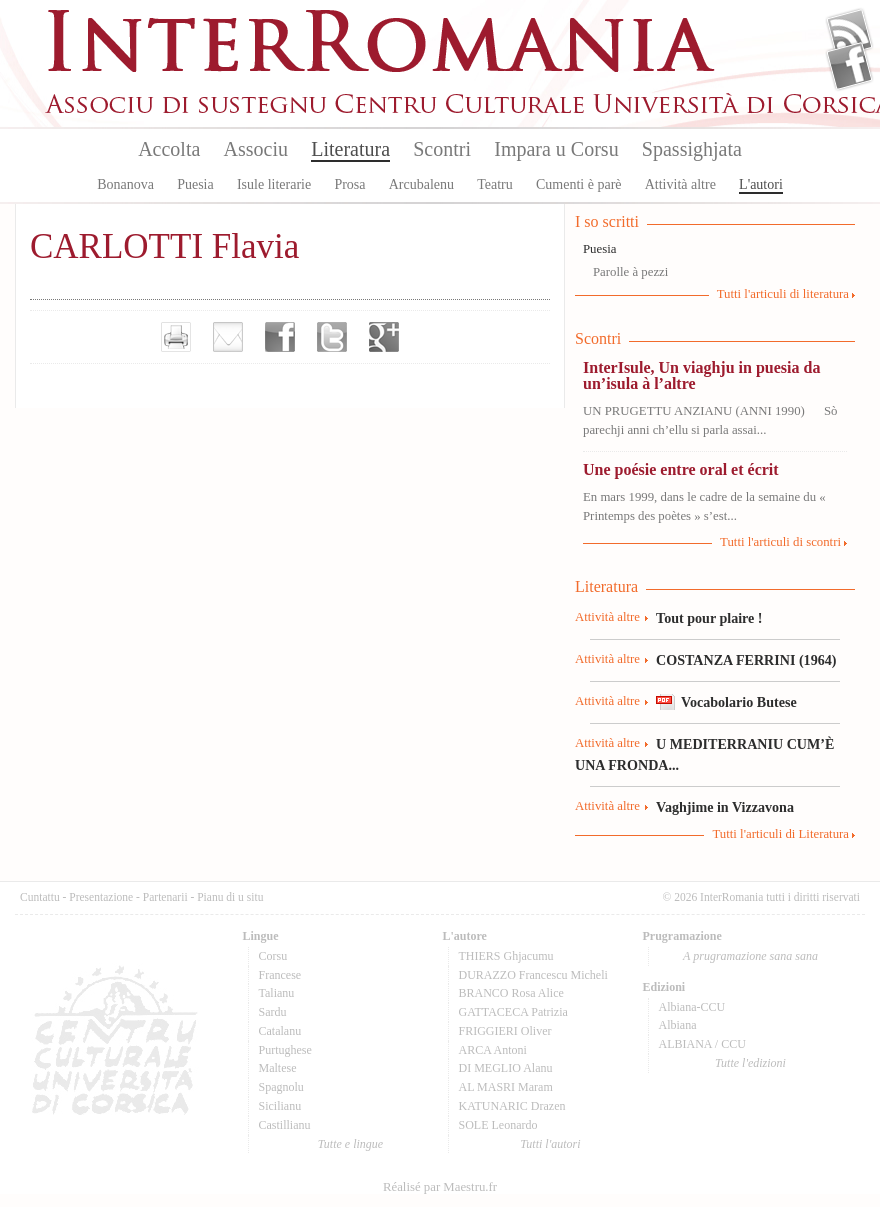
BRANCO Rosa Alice (511, 993)
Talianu (277, 993)
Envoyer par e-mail (228, 337)
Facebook (849, 66)
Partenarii (165, 897)
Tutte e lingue (350, 1144)
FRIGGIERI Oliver (505, 1031)
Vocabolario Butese (739, 702)
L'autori (761, 184)
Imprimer (176, 337)
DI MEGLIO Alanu (506, 1068)
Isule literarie (274, 184)
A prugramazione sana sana (750, 956)
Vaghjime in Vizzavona (725, 807)
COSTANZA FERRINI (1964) (746, 660)
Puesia (195, 184)
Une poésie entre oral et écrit (681, 469)
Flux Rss (849, 33)
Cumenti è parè (579, 184)
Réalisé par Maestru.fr (440, 1187)
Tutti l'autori (550, 1144)
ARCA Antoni (493, 1050)
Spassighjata (692, 149)
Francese (280, 975)
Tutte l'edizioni (750, 1063)
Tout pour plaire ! (709, 618)
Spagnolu (281, 1087)
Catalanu (280, 1031)
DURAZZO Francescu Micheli (533, 975)
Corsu (273, 956)
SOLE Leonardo (498, 1125)
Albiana (678, 1025)
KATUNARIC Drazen (512, 1106)
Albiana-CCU (692, 1007)
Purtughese (285, 1050)
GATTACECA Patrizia (513, 1012)
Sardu (273, 1012)
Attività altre (680, 184)
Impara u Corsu (556, 149)
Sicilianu (280, 1106)
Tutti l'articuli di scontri (780, 542)
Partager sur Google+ (384, 337)
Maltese (278, 1068)
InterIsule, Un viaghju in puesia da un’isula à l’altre (701, 375)
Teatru (495, 184)
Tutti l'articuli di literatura (783, 294)
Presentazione (101, 897)
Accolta (169, 149)
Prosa (349, 184)
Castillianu (285, 1125)
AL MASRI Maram (506, 1087)
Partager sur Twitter (332, 337)
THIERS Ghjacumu (506, 956)
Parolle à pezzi (630, 272)
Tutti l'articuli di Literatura (780, 834)
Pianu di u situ (230, 897)
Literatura (350, 149)
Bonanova (125, 184)
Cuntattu (40, 897)
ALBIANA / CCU (702, 1044)
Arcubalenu (421, 184)
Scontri (442, 149)
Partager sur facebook (280, 337)
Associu (256, 149)
